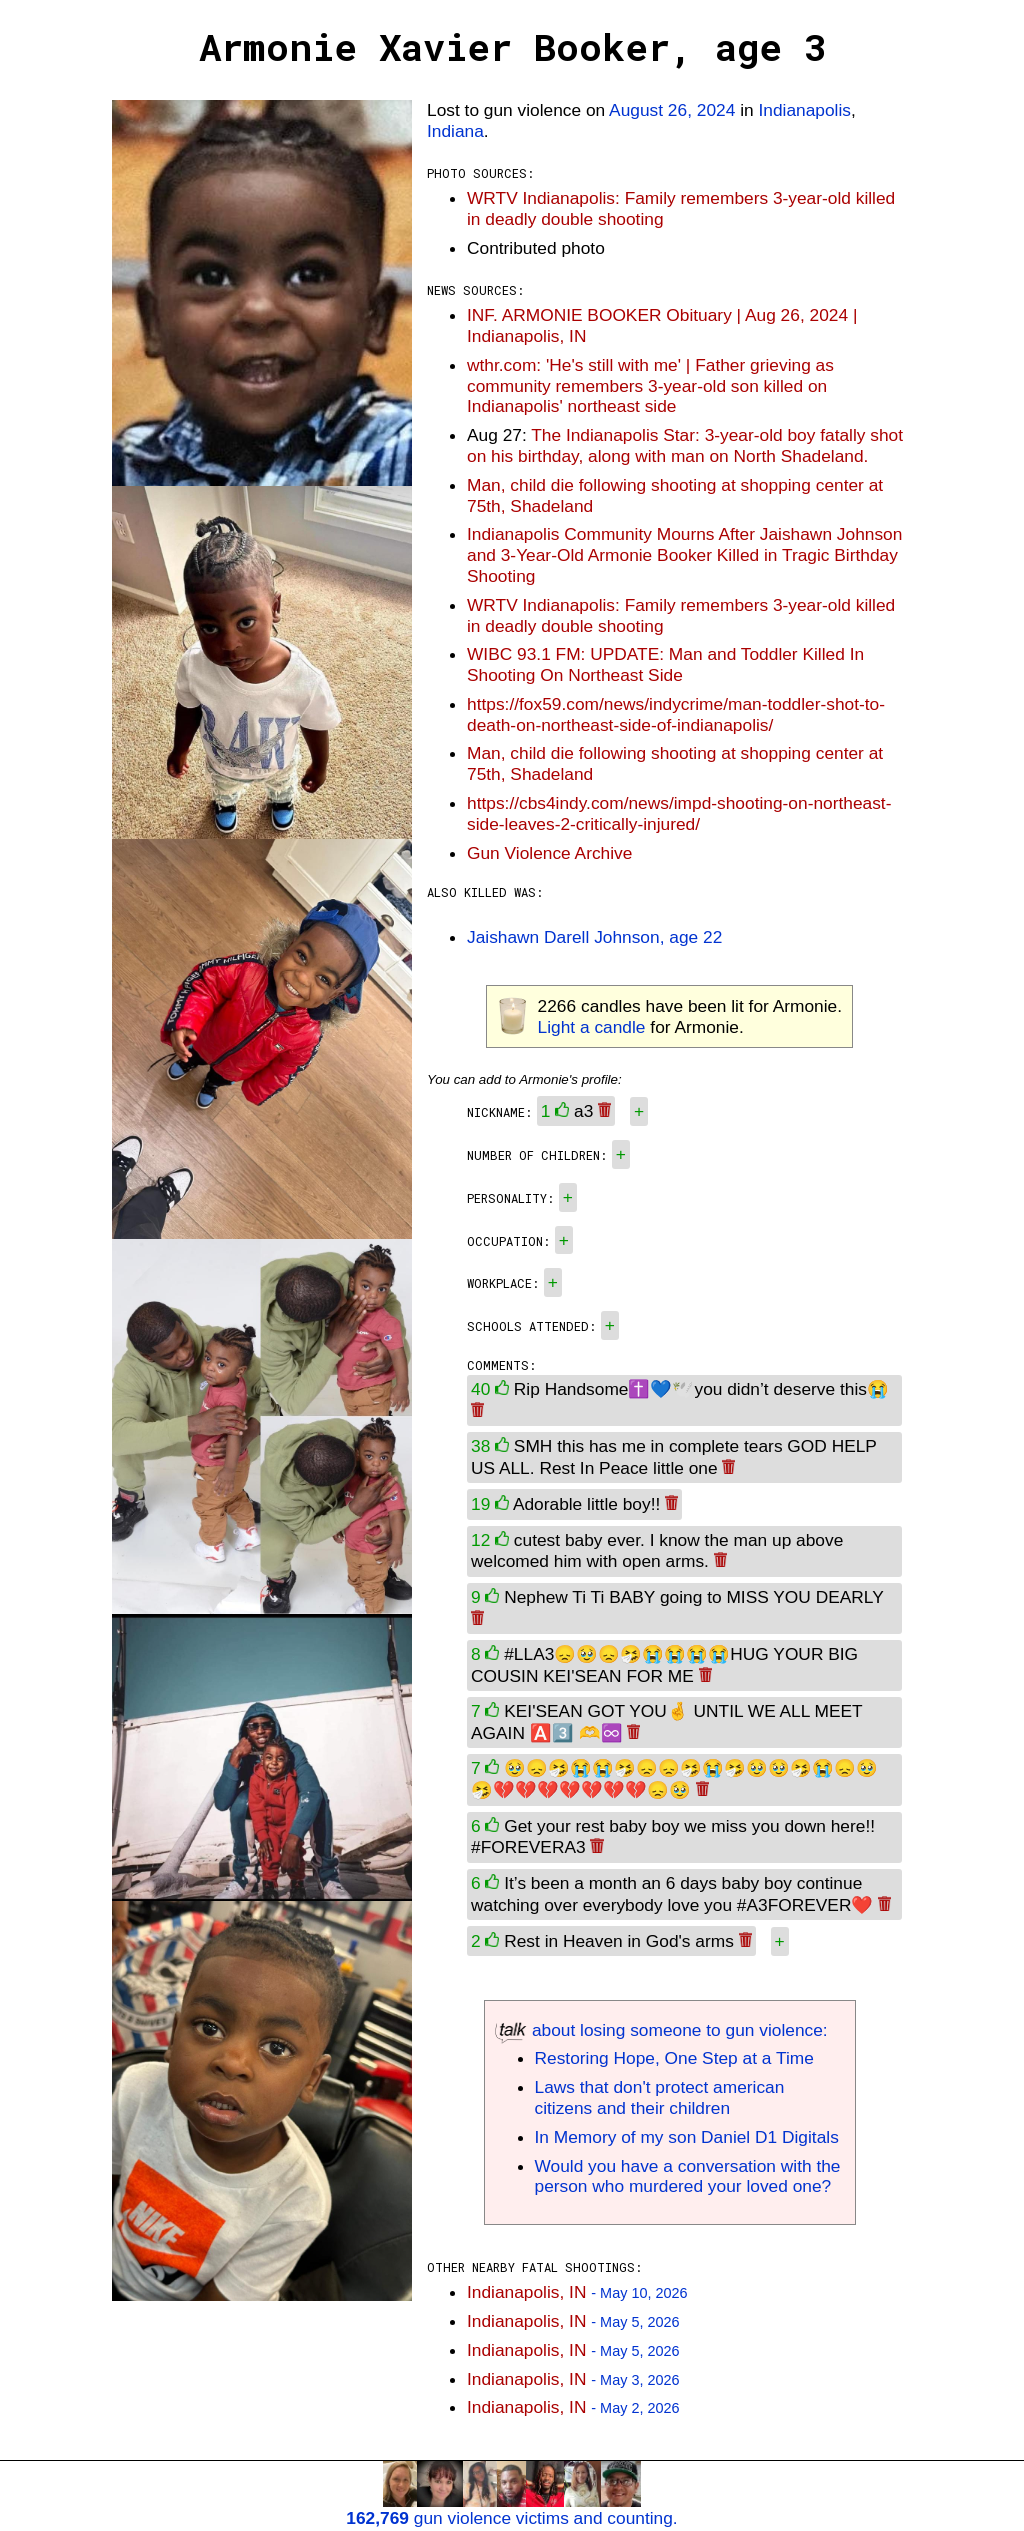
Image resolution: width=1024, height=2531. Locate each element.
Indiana (455, 131)
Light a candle (592, 1027)
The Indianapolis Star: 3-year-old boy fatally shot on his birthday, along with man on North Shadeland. (685, 445)
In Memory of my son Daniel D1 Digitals (687, 2137)
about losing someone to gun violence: (661, 2030)
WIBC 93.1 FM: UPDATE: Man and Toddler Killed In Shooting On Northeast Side (665, 664)
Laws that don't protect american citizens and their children (660, 2097)
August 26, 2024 (672, 110)
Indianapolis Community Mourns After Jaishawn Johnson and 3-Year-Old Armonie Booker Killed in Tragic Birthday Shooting (684, 555)
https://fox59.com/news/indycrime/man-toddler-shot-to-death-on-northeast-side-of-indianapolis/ (676, 714)
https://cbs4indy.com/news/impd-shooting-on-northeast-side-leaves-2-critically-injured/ (679, 813)
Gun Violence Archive (549, 853)
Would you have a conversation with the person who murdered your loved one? (688, 2176)
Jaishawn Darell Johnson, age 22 (594, 937)
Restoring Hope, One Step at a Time (674, 2058)
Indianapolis (804, 110)
